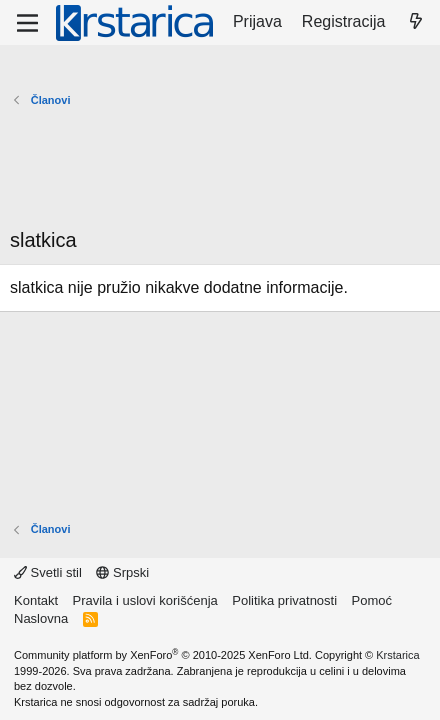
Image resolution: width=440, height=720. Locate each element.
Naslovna (41, 618)
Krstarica (397, 655)
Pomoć (372, 600)
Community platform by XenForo (163, 655)
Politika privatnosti (284, 600)
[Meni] (27, 23)
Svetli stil (48, 572)
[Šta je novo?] (415, 22)
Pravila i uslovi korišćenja (145, 600)
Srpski (122, 572)
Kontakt (36, 600)
